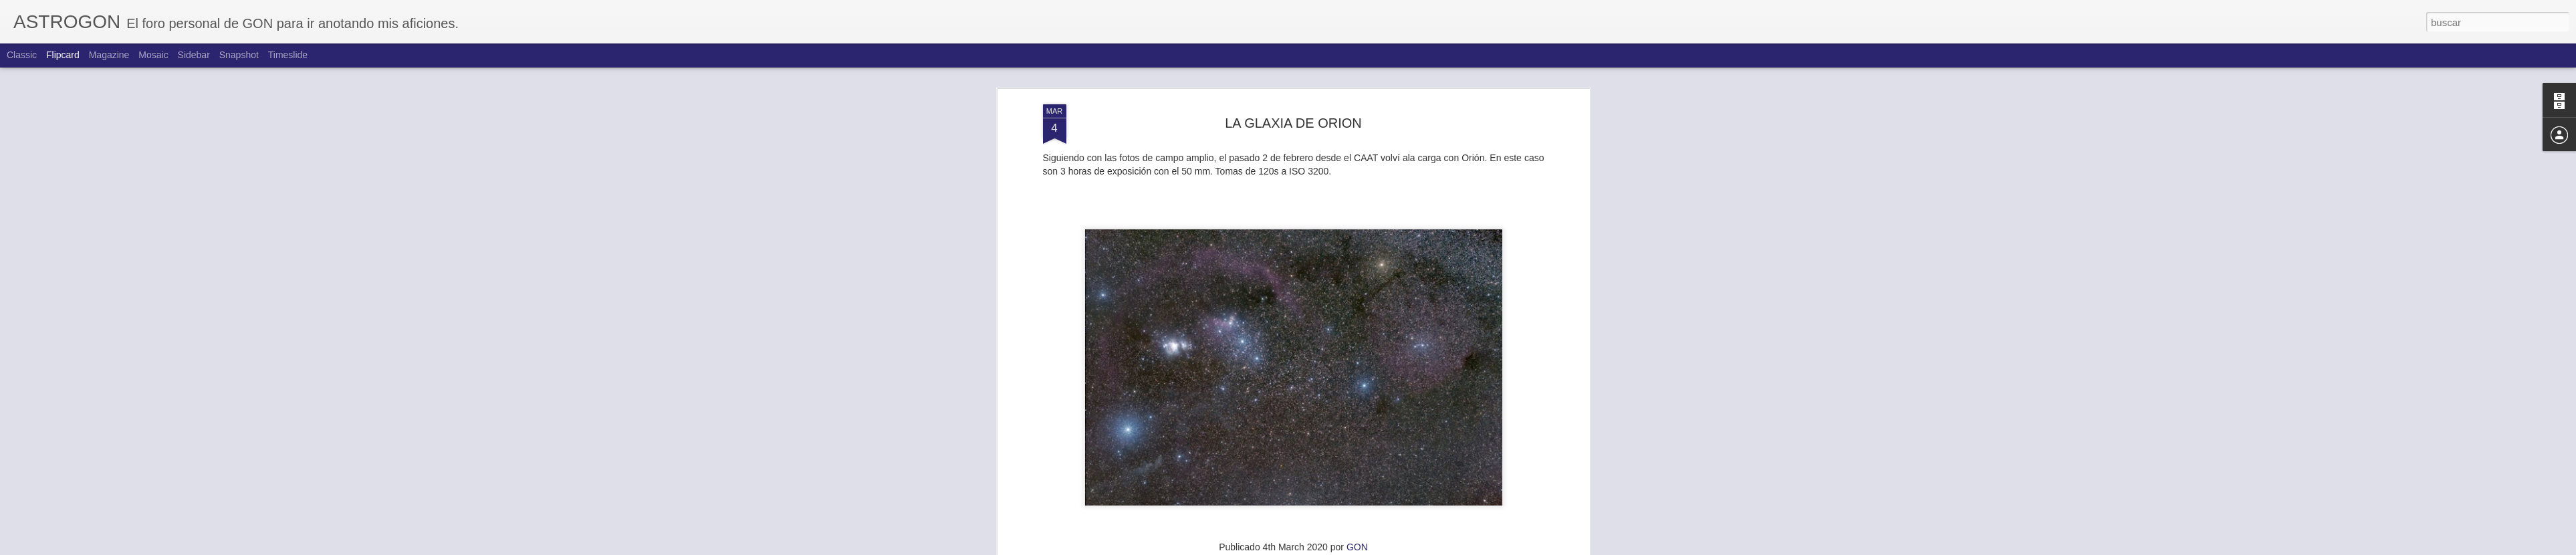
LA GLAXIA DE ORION (1293, 121)
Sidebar (194, 54)
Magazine (109, 54)
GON (1357, 545)
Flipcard (63, 54)
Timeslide (288, 54)
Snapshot (239, 54)
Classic (22, 54)
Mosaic (153, 54)
